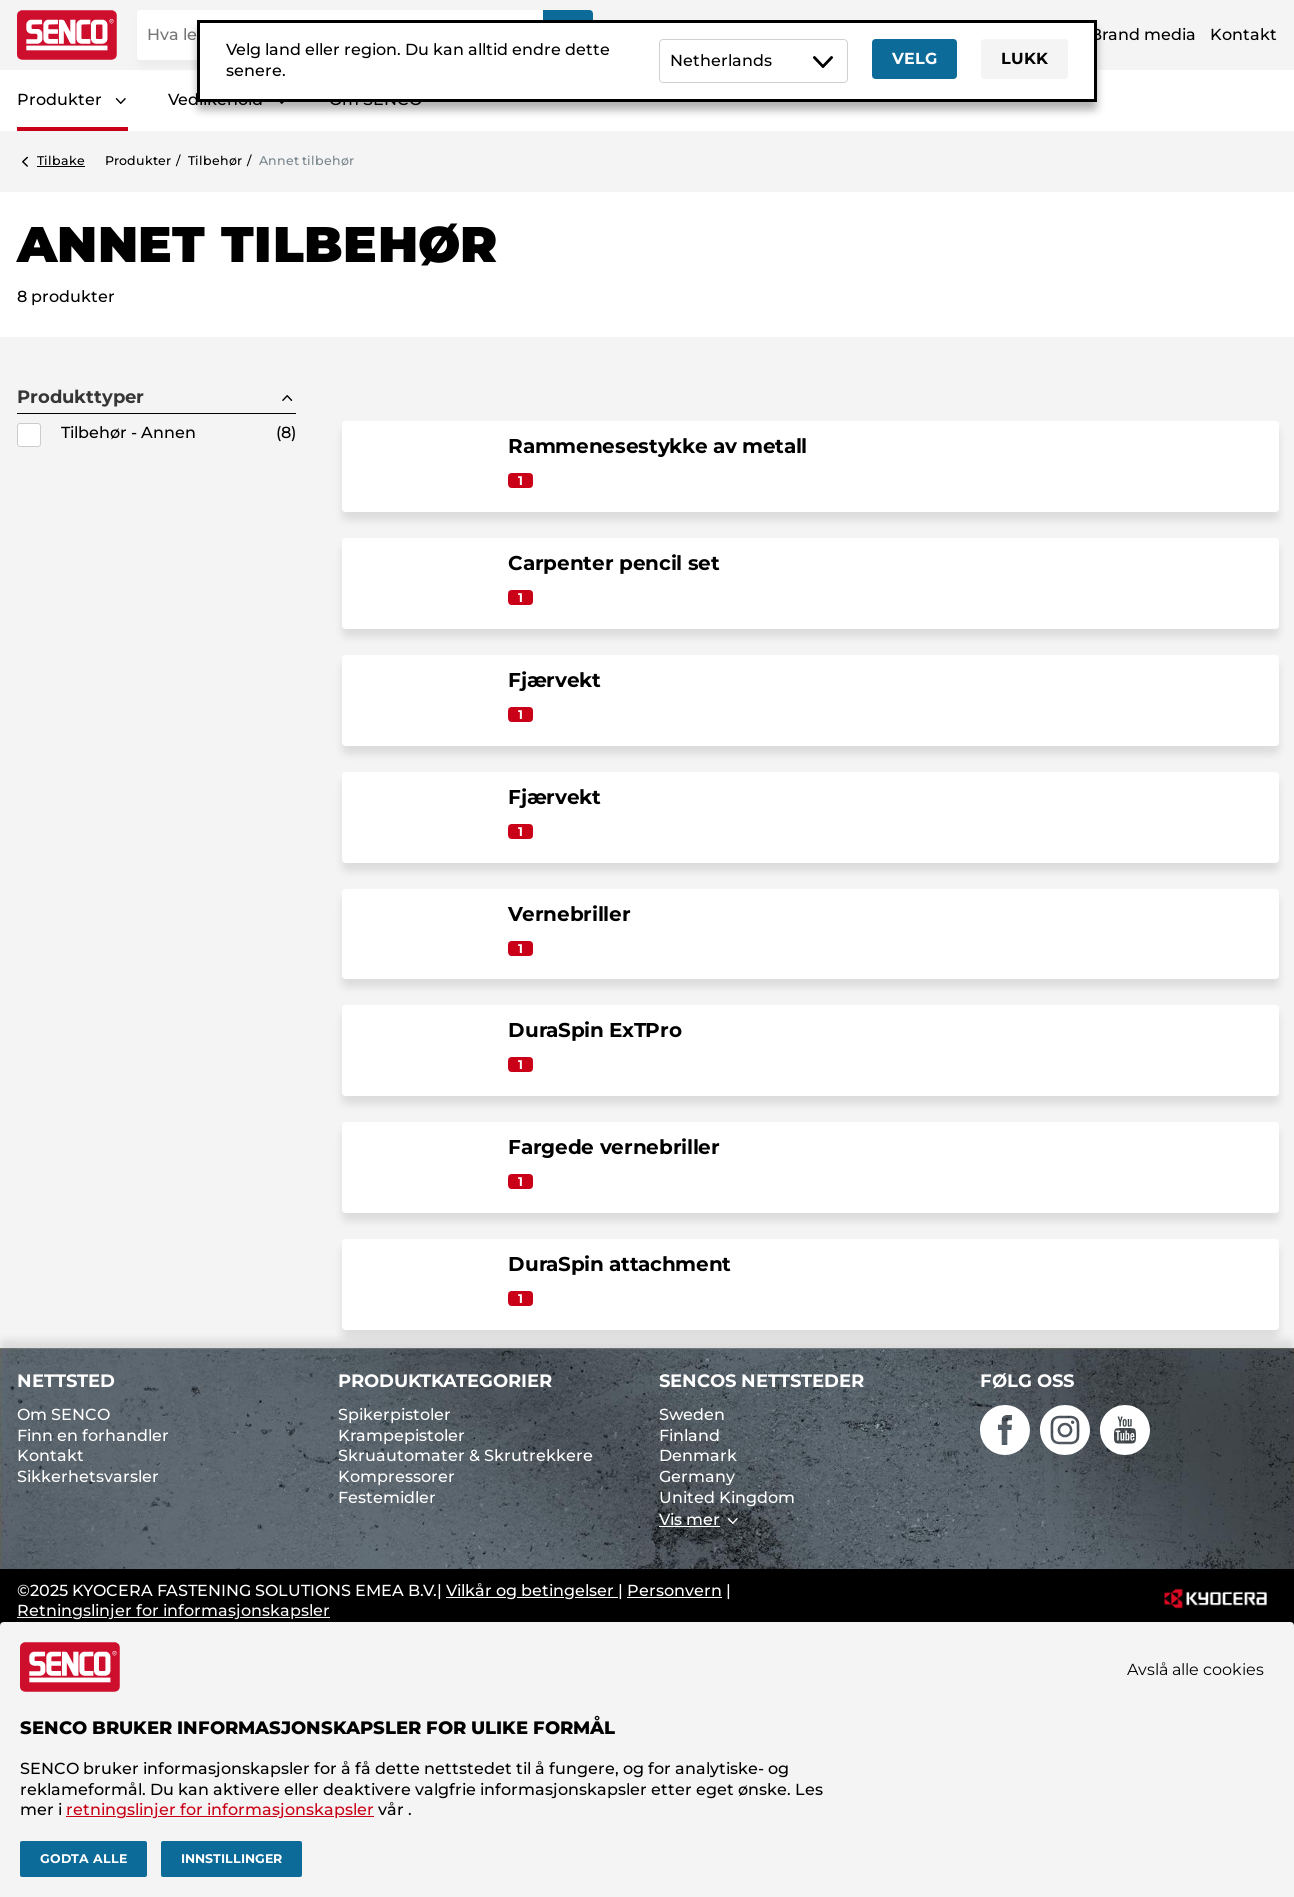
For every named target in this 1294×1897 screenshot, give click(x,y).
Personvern (674, 1590)
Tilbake (61, 160)
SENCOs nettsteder (761, 1381)
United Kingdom (727, 1497)
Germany (697, 1476)
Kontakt (1243, 34)
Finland (689, 1435)
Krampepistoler (401, 1435)
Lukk (1024, 58)
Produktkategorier (445, 1381)
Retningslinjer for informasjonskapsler (173, 1610)
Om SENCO (63, 1414)
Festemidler (387, 1497)
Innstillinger (231, 1858)
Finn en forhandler (93, 1435)
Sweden (692, 1414)
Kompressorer (396, 1476)
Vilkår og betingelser (532, 1590)
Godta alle (83, 1858)
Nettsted (66, 1381)
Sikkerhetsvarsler (88, 1476)
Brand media (1143, 34)
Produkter (59, 99)
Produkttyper (80, 397)
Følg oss (1027, 1381)
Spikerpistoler (394, 1414)
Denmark (698, 1455)
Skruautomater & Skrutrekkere (465, 1455)
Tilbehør (215, 160)
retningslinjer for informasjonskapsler (220, 1809)
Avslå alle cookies (1195, 1669)
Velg (914, 58)
